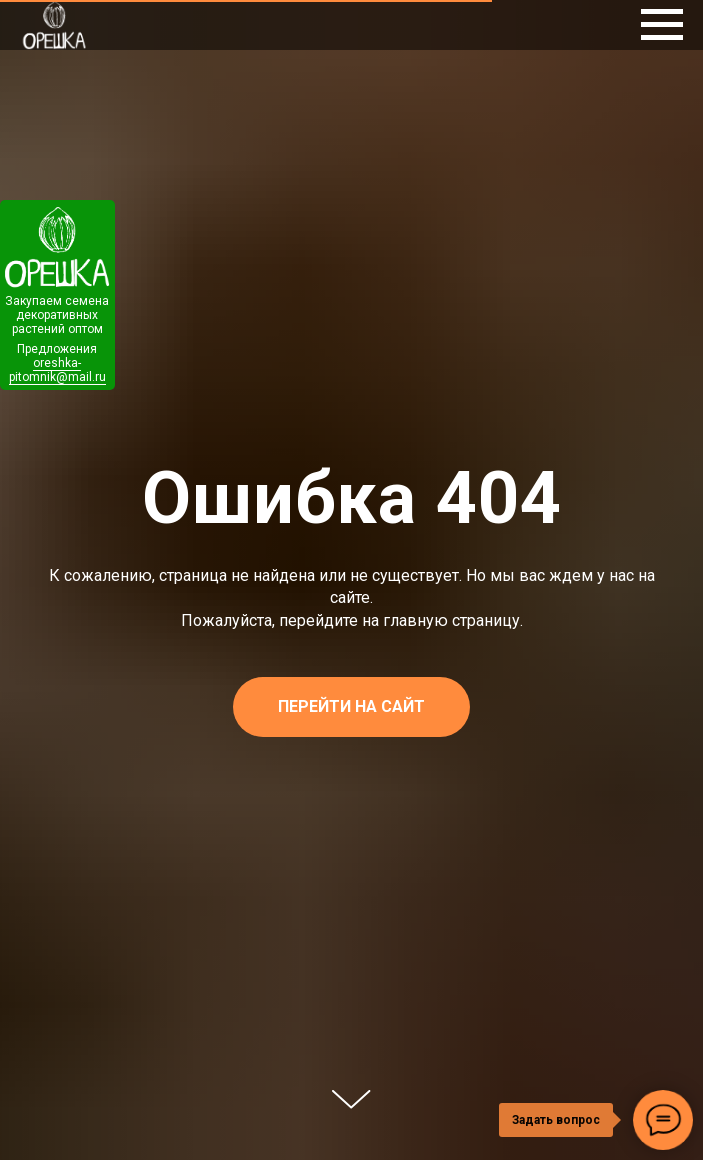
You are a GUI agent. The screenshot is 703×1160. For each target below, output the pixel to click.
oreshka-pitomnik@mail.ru (57, 370)
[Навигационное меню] (662, 25)
